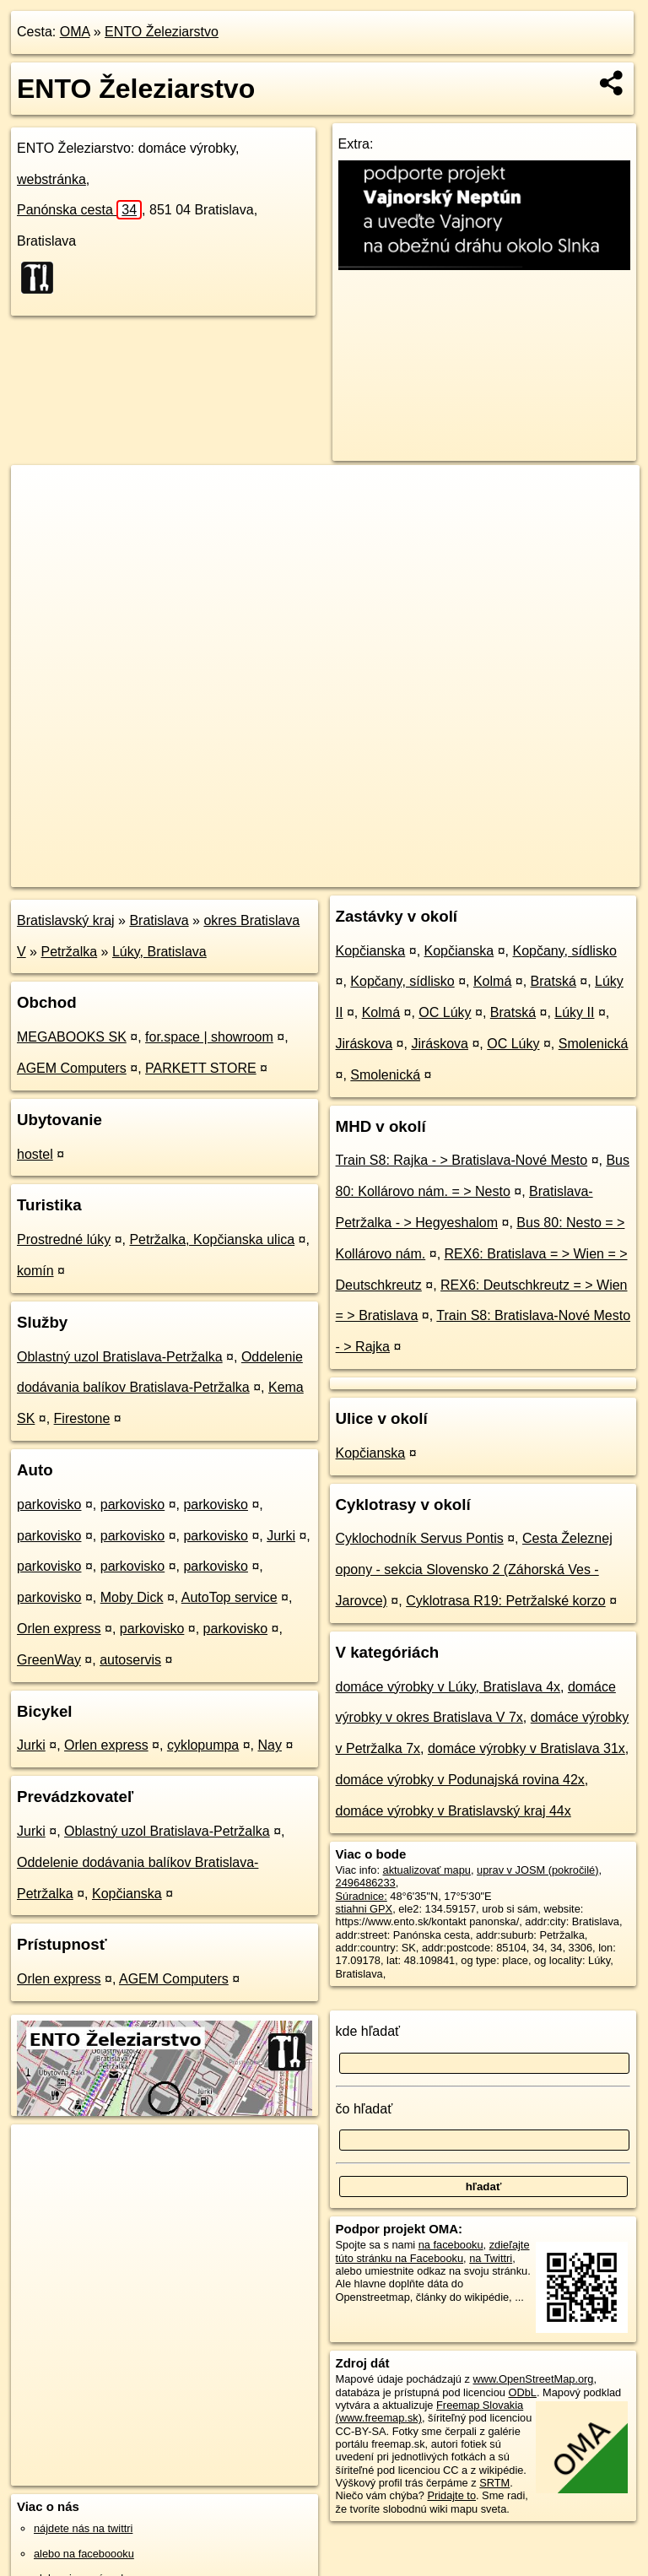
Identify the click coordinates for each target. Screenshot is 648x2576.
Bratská (553, 981)
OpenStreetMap (348, 874)
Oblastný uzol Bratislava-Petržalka (120, 1357)
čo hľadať (364, 2109)
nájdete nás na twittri (83, 2528)
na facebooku (450, 2244)
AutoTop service (229, 1597)
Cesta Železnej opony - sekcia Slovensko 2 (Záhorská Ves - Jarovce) (474, 1569)
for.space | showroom (209, 1037)
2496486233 (366, 1882)
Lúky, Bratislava (159, 951)
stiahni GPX (364, 1908)
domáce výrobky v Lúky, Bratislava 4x (448, 1687)
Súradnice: (361, 1896)
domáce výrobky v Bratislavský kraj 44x (453, 1811)
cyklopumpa (203, 1745)
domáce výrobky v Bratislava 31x (526, 1748)
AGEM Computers (72, 1068)
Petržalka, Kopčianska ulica (211, 1239)
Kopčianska (127, 1893)
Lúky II (574, 1012)
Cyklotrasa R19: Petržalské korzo (506, 1601)
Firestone (82, 1418)
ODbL (522, 2392)
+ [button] (40, 493)
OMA (75, 31)
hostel (35, 1154)
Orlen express (59, 1628)
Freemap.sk (435, 874)
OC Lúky (444, 1012)
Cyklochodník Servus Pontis (420, 1538)
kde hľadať (368, 2031)
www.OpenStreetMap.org (532, 2379)
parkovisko (49, 1504)
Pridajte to (451, 2495)
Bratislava (158, 920)
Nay (270, 1745)
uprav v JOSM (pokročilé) (537, 1870)
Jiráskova (364, 1043)
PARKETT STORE (200, 1068)
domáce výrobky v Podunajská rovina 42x (460, 1779)
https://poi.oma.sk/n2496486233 (564, 874)
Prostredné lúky (64, 1239)
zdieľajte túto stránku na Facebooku (433, 2251)
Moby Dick (132, 1597)
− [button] (40, 520)
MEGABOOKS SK (72, 1037)
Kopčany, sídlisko (564, 951)
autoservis (130, 1660)
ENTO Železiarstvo (162, 31)
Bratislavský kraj (66, 920)
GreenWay (49, 1660)
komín (35, 1271)
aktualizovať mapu (427, 1870)
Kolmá (492, 981)
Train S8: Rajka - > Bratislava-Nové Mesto (462, 1160)
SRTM (494, 2482)
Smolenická (594, 1043)
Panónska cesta (79, 209)
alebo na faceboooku (84, 2553)
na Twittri (490, 2258)
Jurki (281, 1536)
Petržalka (68, 951)
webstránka (51, 179)
